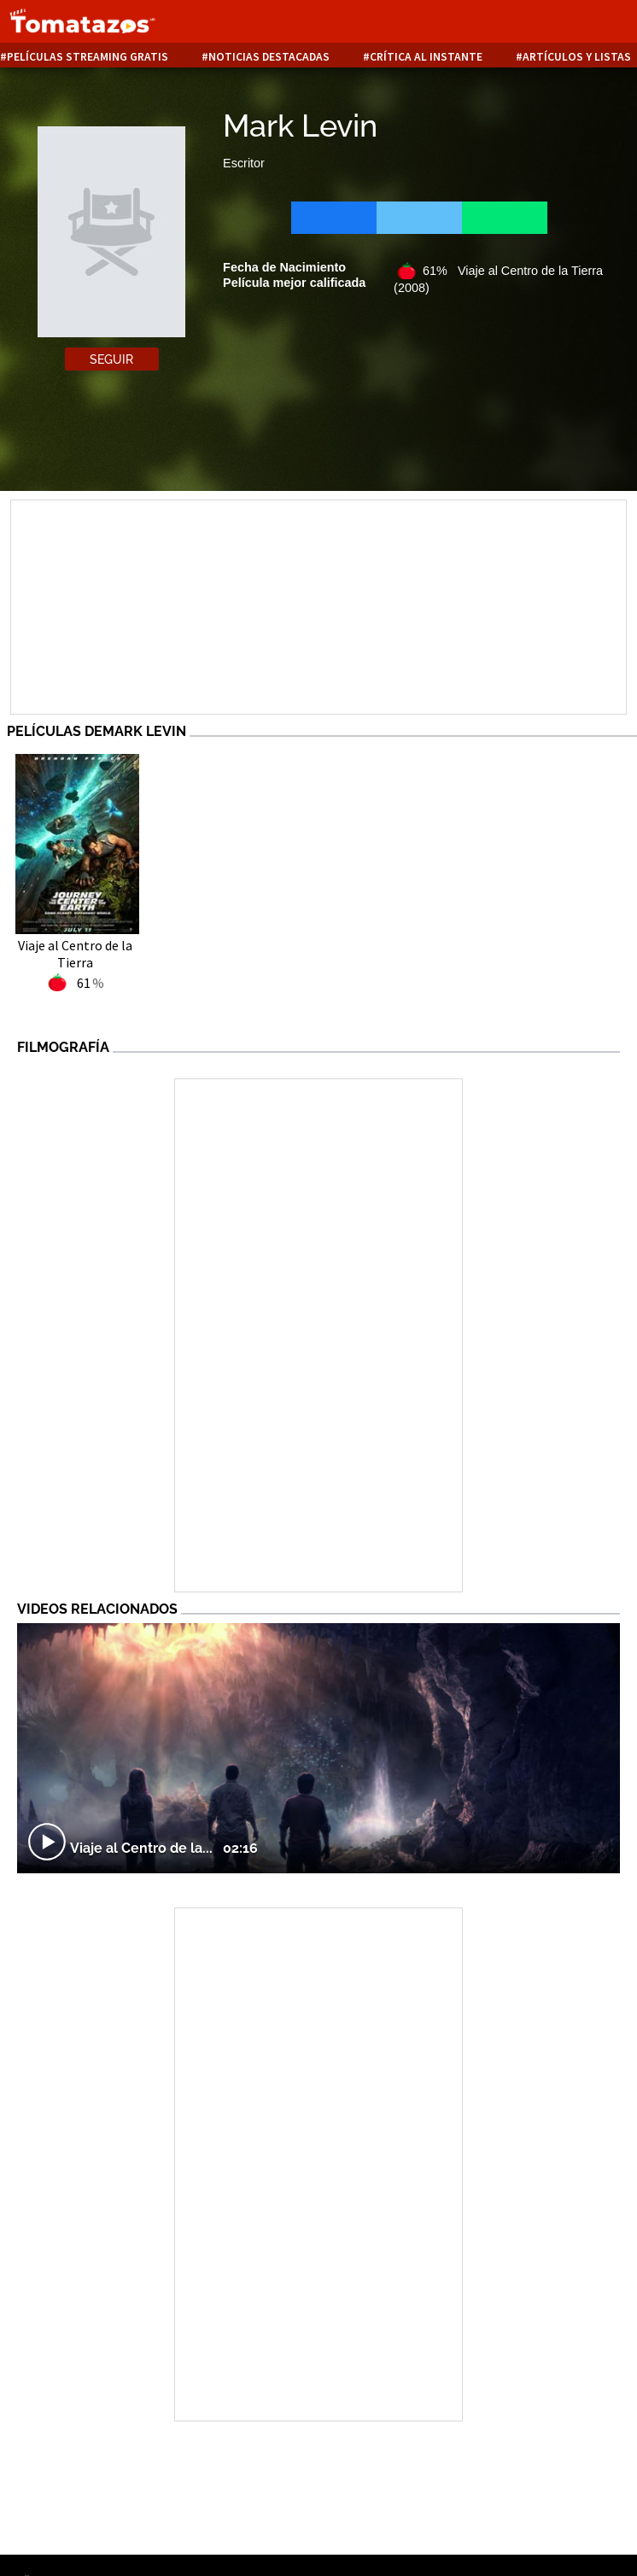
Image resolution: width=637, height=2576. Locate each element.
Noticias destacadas (269, 57)
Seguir (111, 359)
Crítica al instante (426, 57)
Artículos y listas (577, 57)
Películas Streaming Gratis (87, 57)
